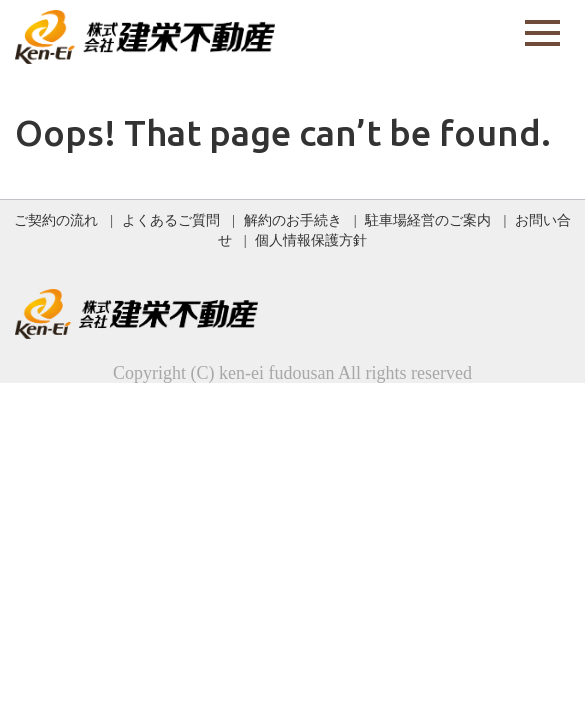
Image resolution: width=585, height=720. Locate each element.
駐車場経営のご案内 (428, 220)
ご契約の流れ (56, 220)
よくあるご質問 (171, 220)
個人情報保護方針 (311, 240)
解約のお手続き (293, 220)
